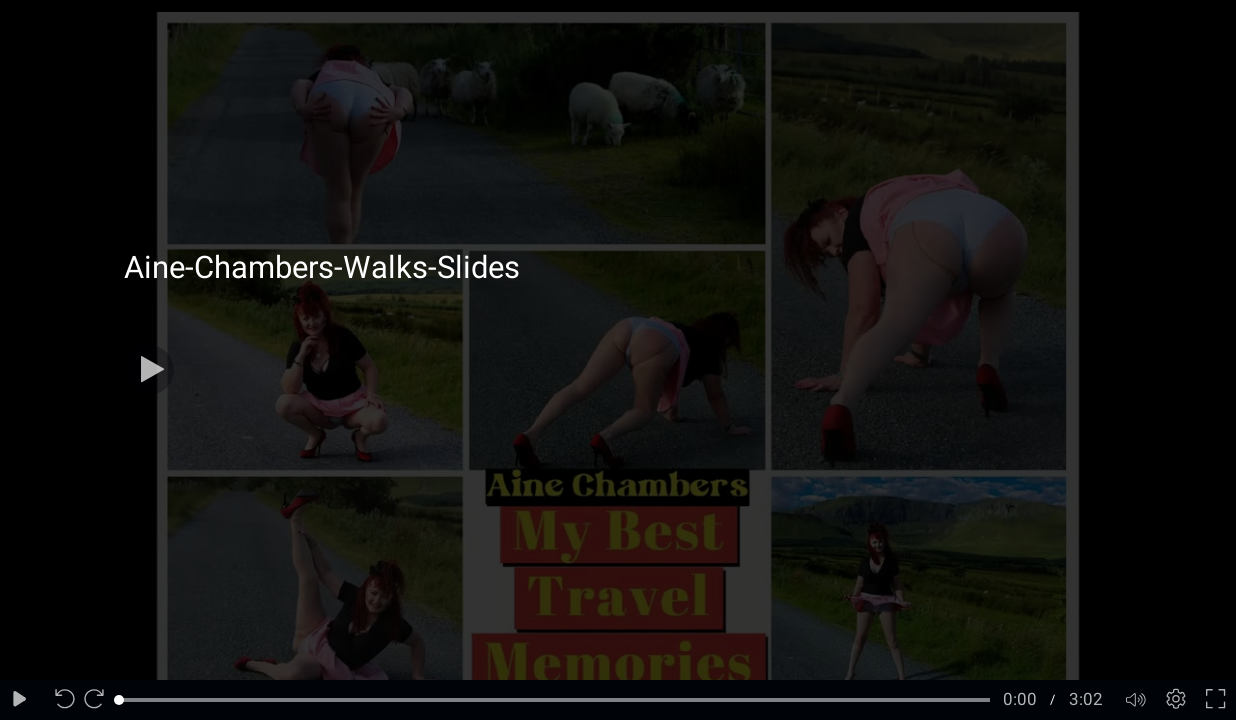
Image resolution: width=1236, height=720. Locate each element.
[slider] (554, 700)
